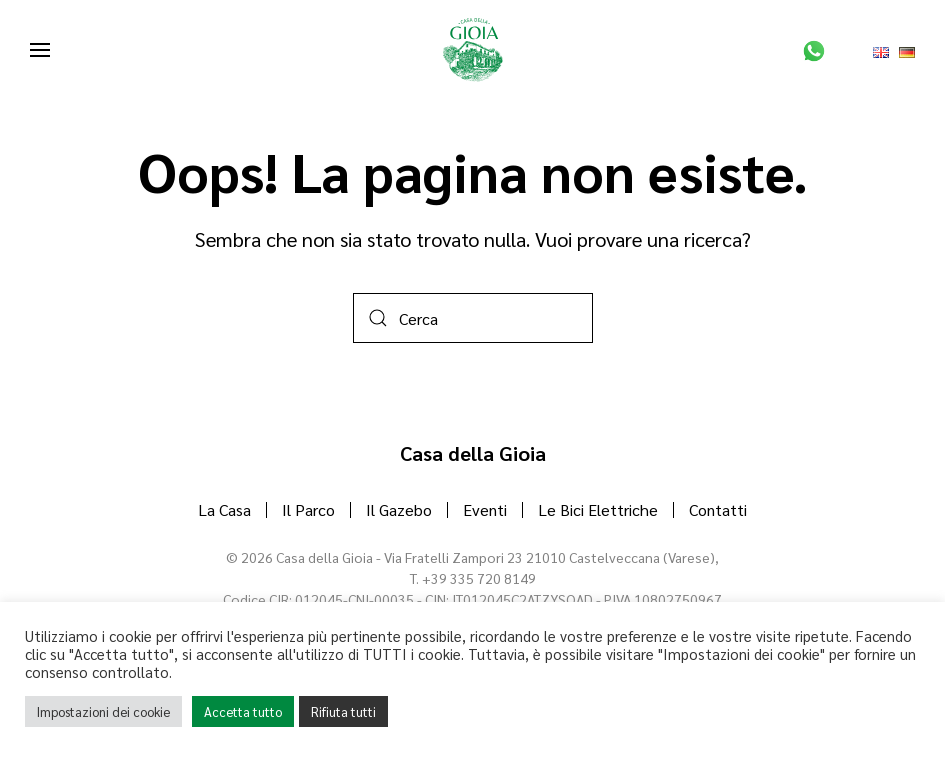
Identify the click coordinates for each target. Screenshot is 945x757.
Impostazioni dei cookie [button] (103, 711)
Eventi (485, 509)
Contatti (718, 509)
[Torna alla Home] (473, 50)
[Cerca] (473, 318)
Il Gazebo (399, 509)
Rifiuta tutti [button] (343, 711)
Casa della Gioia (473, 453)
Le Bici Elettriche (598, 509)
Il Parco (308, 509)
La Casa (224, 509)
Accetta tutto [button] (243, 711)
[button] (40, 50)
